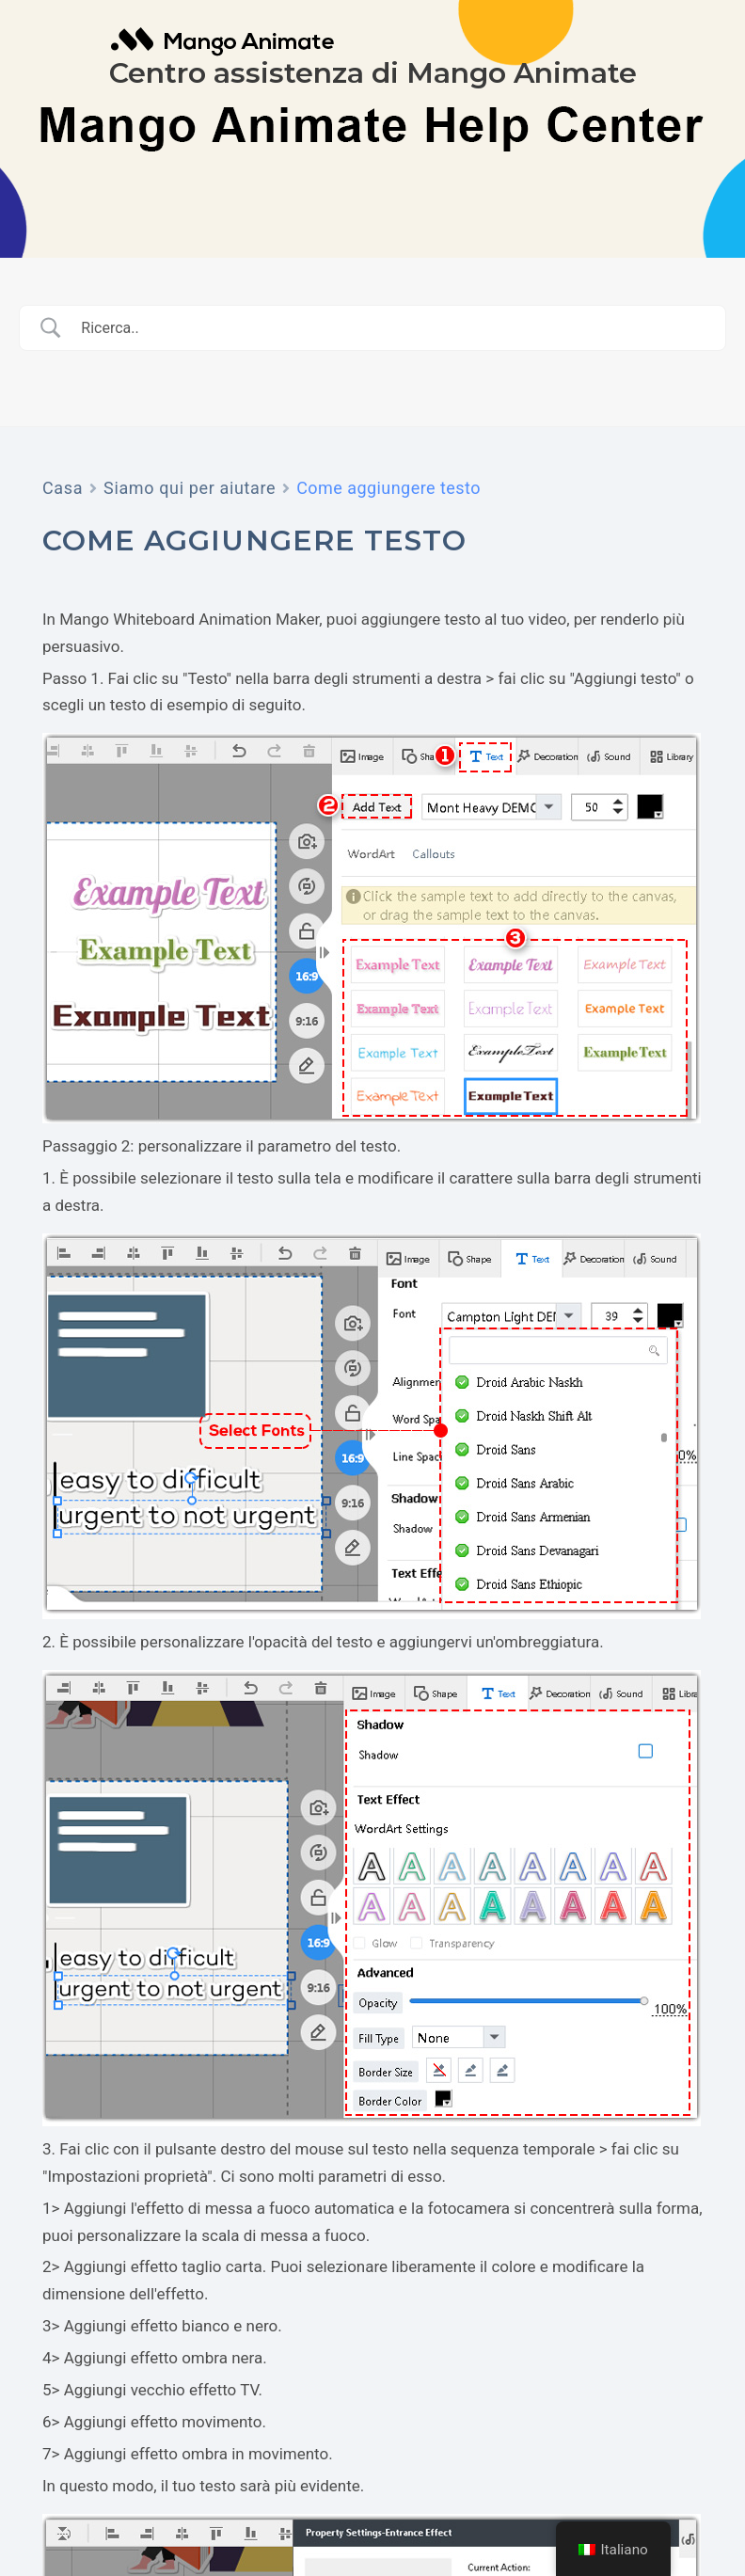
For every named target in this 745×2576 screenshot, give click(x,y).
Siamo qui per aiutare (189, 488)
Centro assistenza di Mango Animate (373, 73)
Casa (62, 488)
